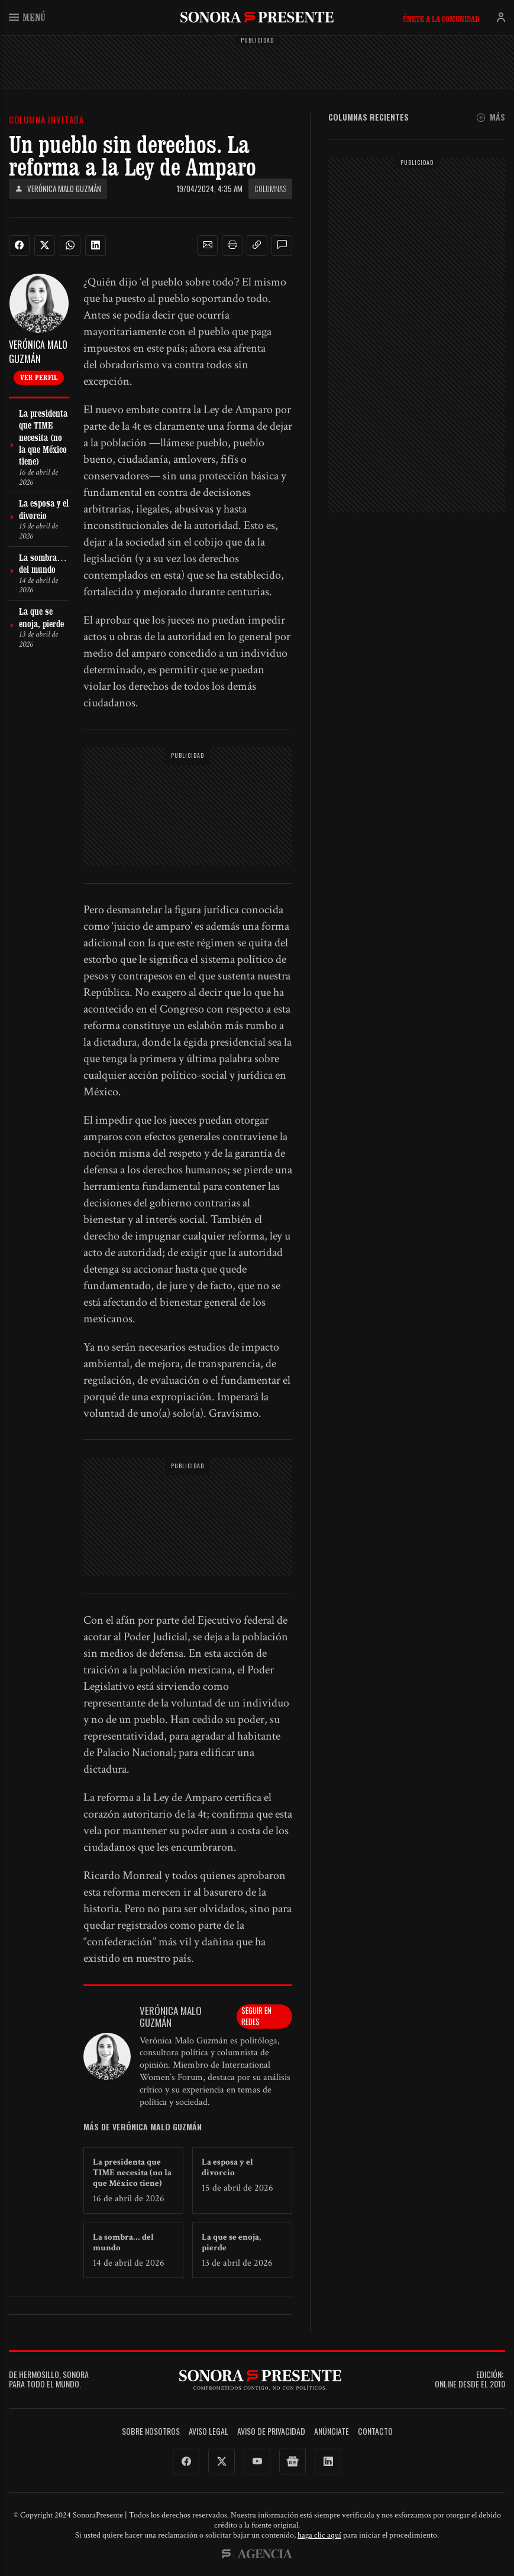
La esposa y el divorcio (227, 2167)
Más (491, 117)
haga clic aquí (319, 2535)
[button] (207, 245)
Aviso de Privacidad (271, 2431)
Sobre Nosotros (151, 2431)
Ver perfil (38, 377)
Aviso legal (208, 2431)
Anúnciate (331, 2431)
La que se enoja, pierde (231, 2242)
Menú (27, 17)
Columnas (270, 188)
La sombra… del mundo (123, 2242)
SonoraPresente (257, 17)
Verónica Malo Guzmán (58, 189)
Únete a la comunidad (441, 19)
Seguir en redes (256, 2016)
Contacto (375, 2431)
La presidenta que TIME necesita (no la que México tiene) (132, 2172)
